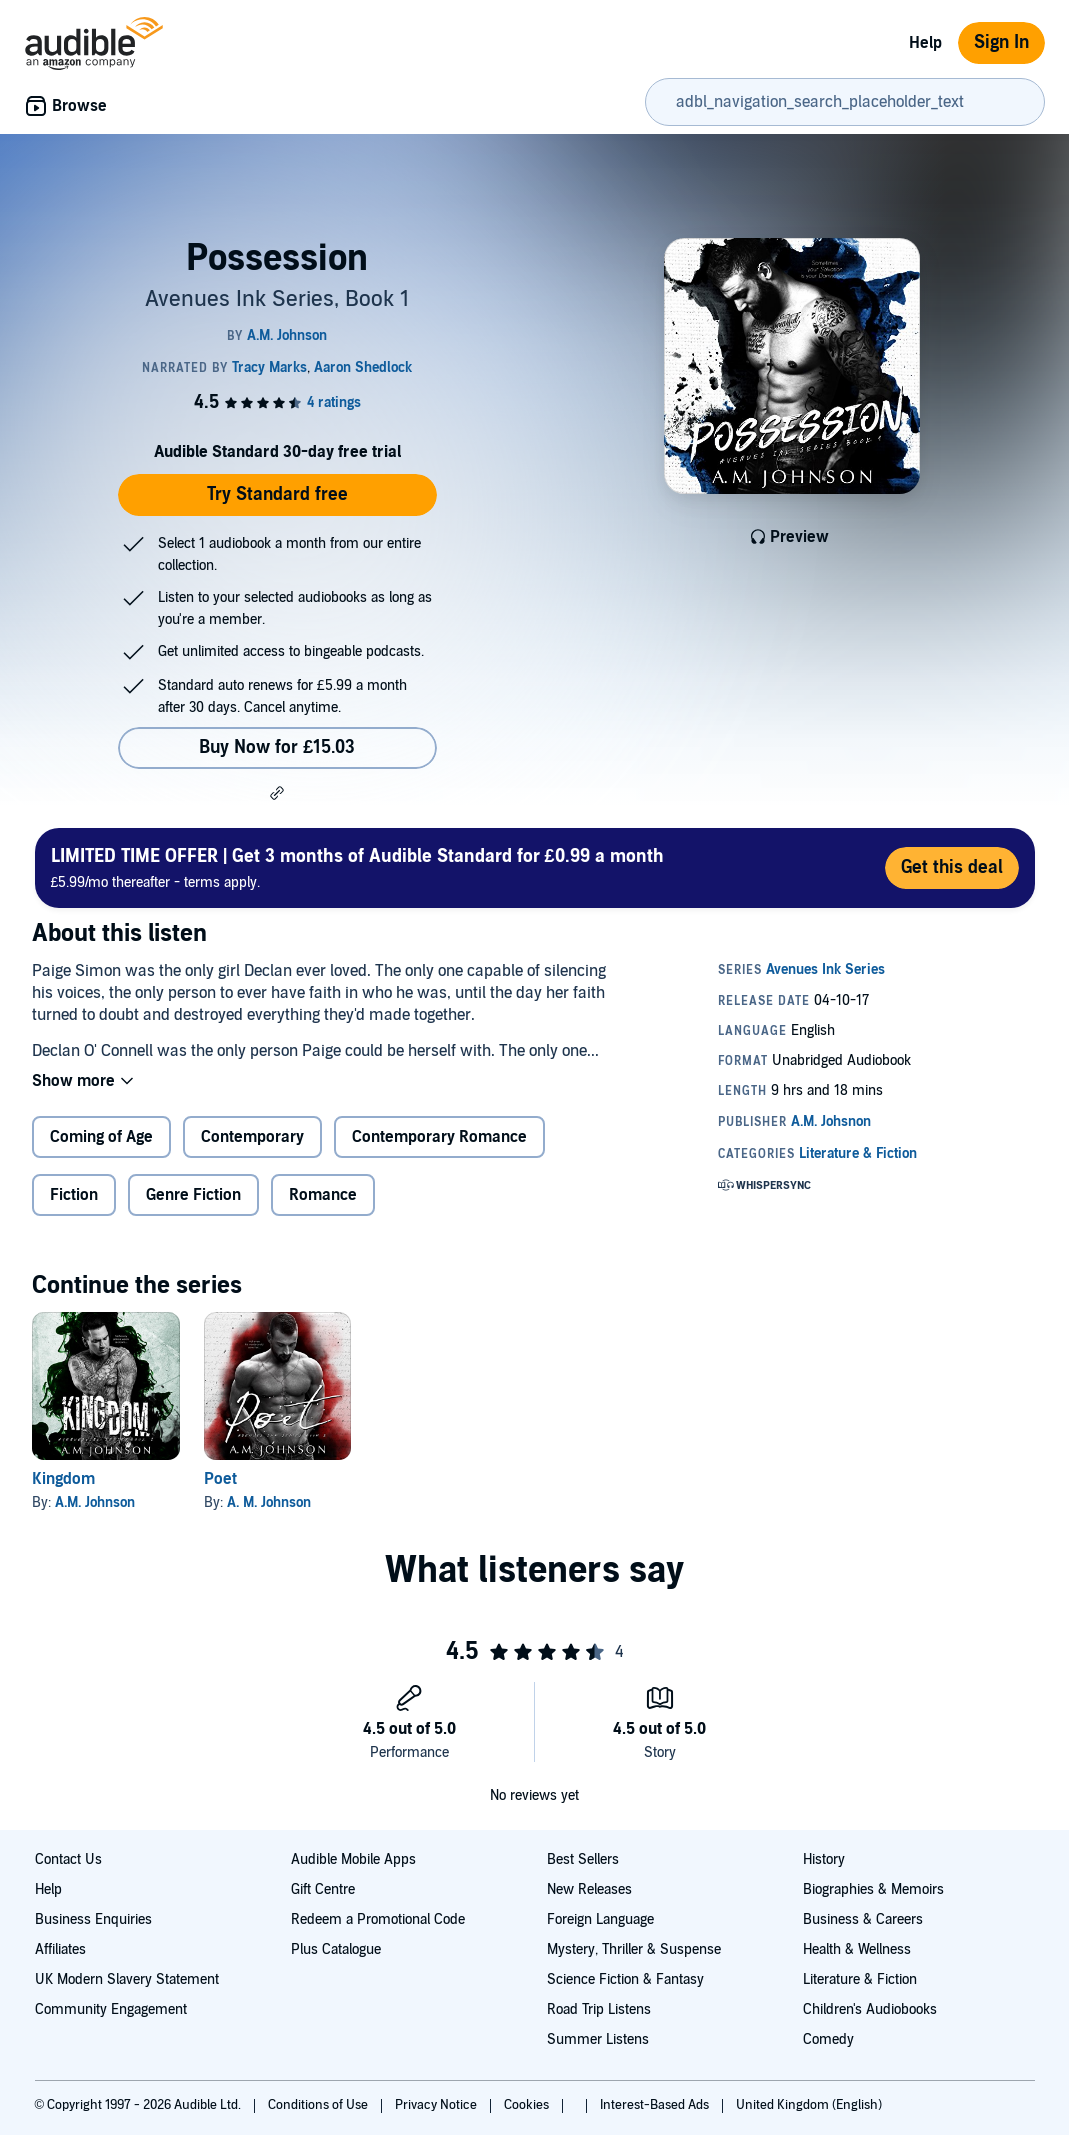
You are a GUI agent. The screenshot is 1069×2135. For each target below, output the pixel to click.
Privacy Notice (437, 2105)
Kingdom (63, 1479)
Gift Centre (323, 1889)
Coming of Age (101, 1137)
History (824, 1859)
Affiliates (60, 1949)
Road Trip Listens (599, 2009)
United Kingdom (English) (809, 2105)
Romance (323, 1195)
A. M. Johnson (269, 1502)
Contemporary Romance (439, 1137)
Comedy (828, 2039)
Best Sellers (583, 1859)
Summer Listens (598, 2039)
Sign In (1001, 42)
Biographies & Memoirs (873, 1889)
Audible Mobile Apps (353, 1859)
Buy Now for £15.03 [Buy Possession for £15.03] (277, 747)
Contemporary (252, 1137)
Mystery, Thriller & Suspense (634, 1949)
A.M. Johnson (95, 1502)
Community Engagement (111, 2009)
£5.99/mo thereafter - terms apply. (357, 867)
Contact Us (68, 1859)
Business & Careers (863, 1919)
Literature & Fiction (860, 1979)
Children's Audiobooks (870, 2009)
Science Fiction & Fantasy (625, 1979)
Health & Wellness (857, 1949)
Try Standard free (277, 494)
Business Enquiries (93, 1919)
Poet (220, 1479)
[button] (277, 793)
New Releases (589, 1889)
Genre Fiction (193, 1195)
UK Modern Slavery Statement (127, 1979)
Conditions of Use (319, 2105)
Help (925, 43)
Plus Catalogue (336, 1949)
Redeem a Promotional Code (378, 1919)
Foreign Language (600, 1919)
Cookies (528, 2105)
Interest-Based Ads (656, 2105)
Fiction (74, 1195)
